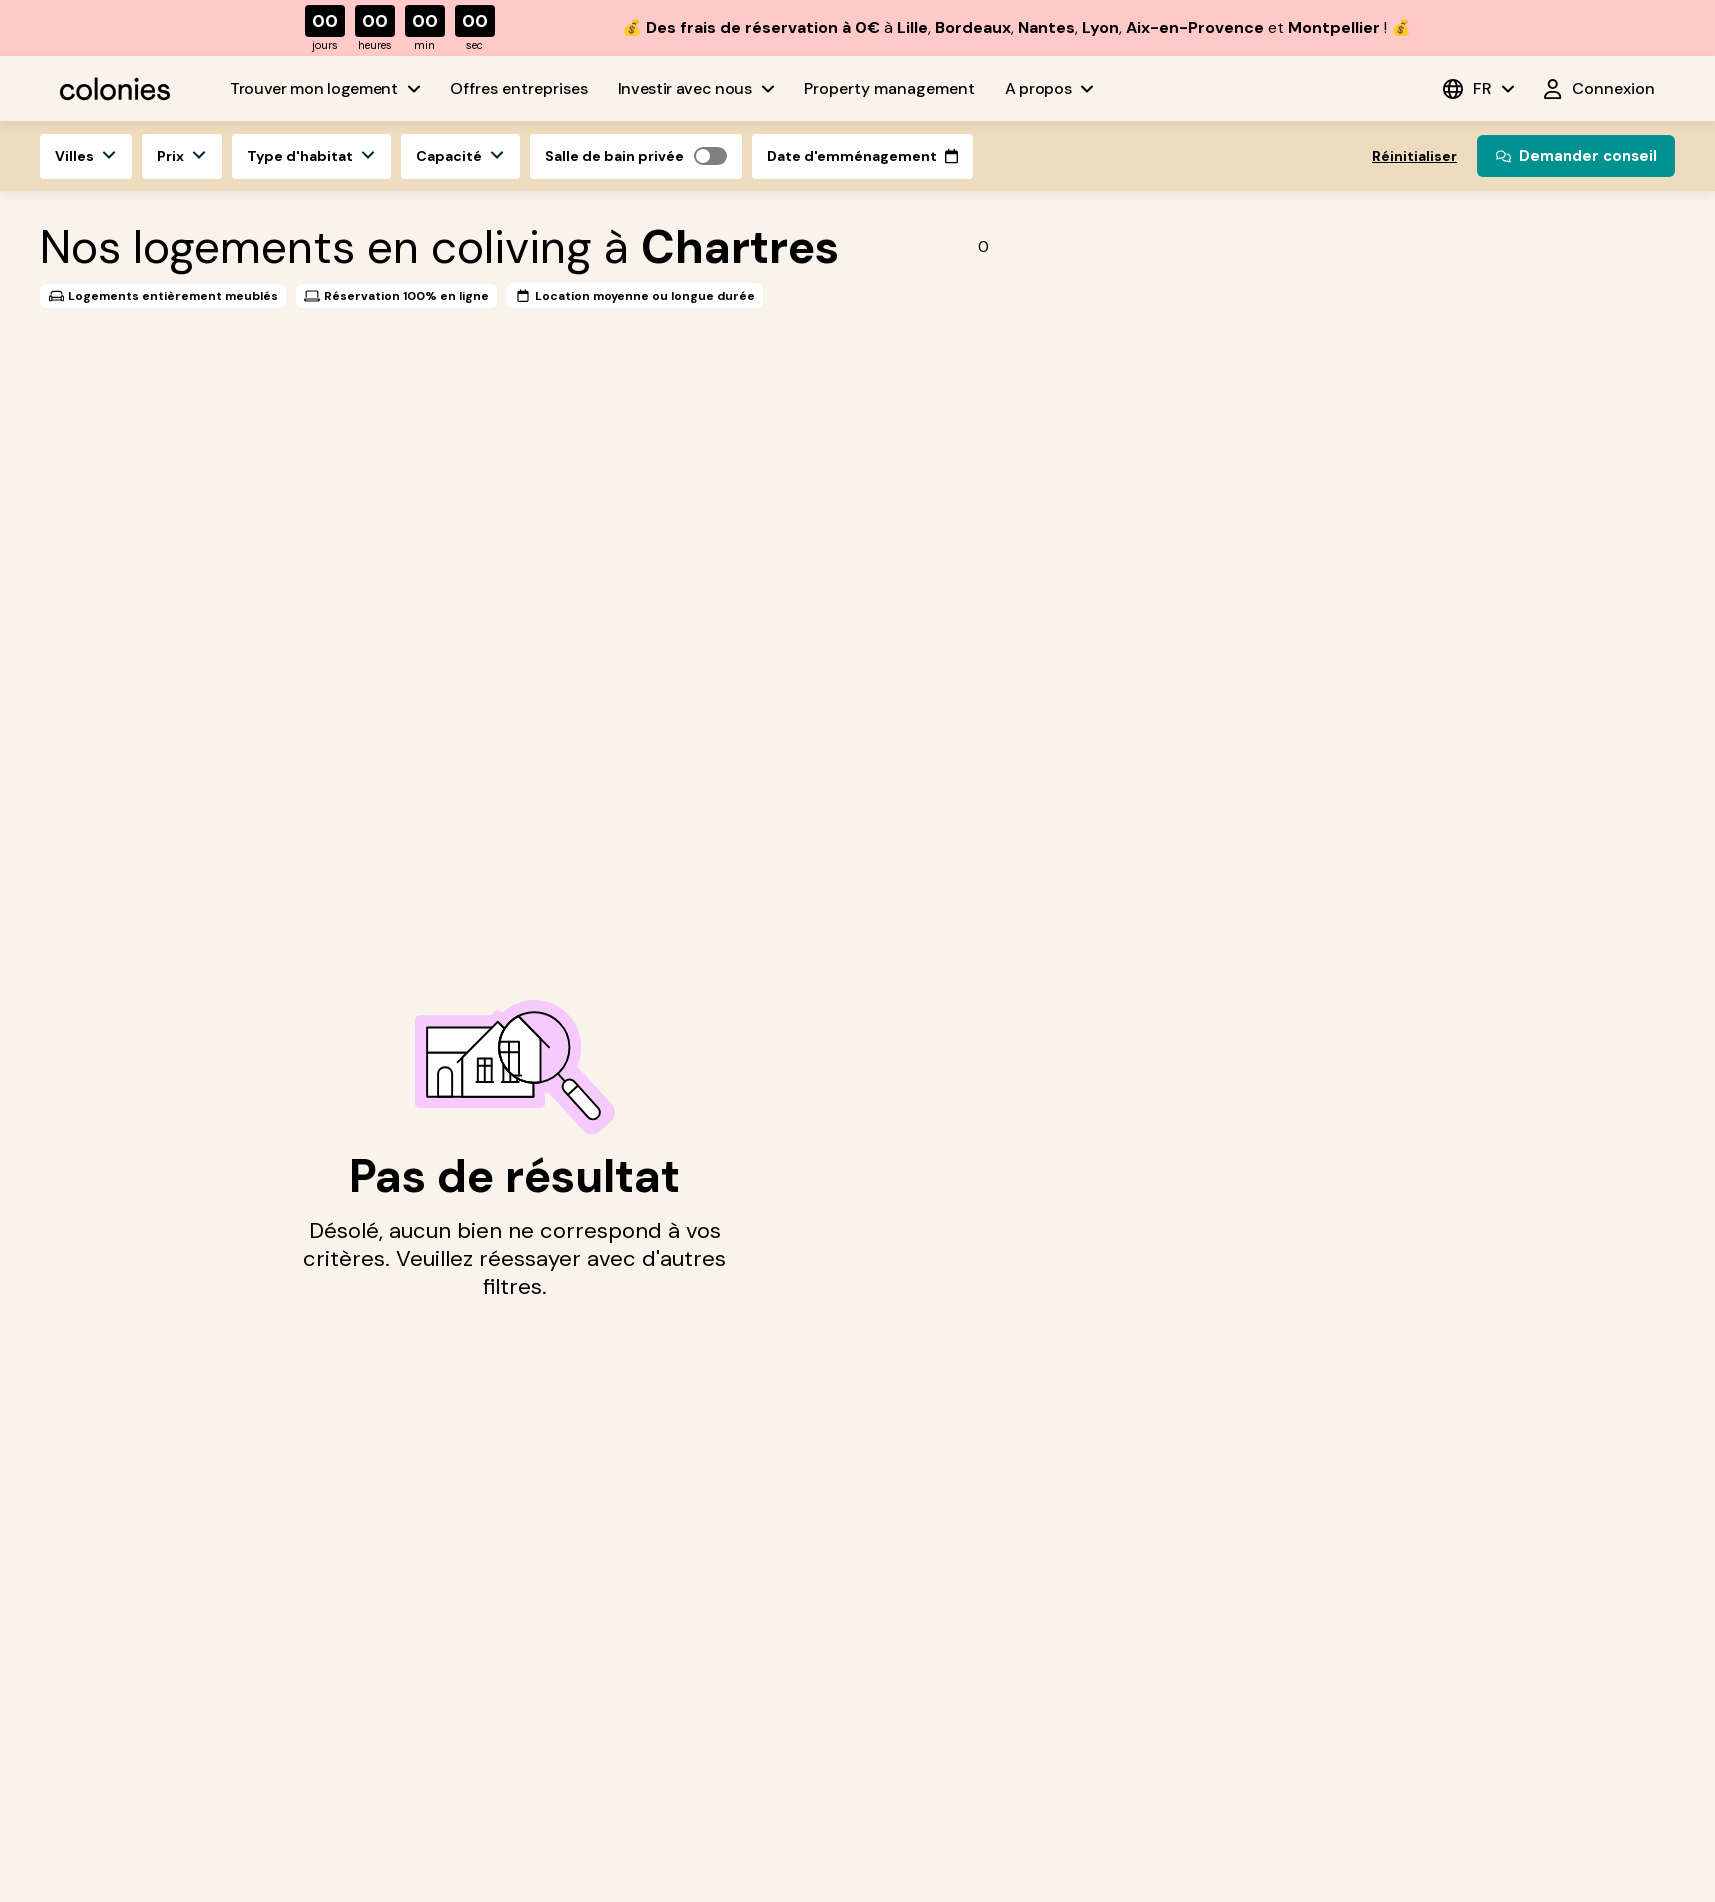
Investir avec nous (696, 88)
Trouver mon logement (325, 88)
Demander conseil (1576, 156)
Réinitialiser (1414, 156)
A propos (1049, 88)
